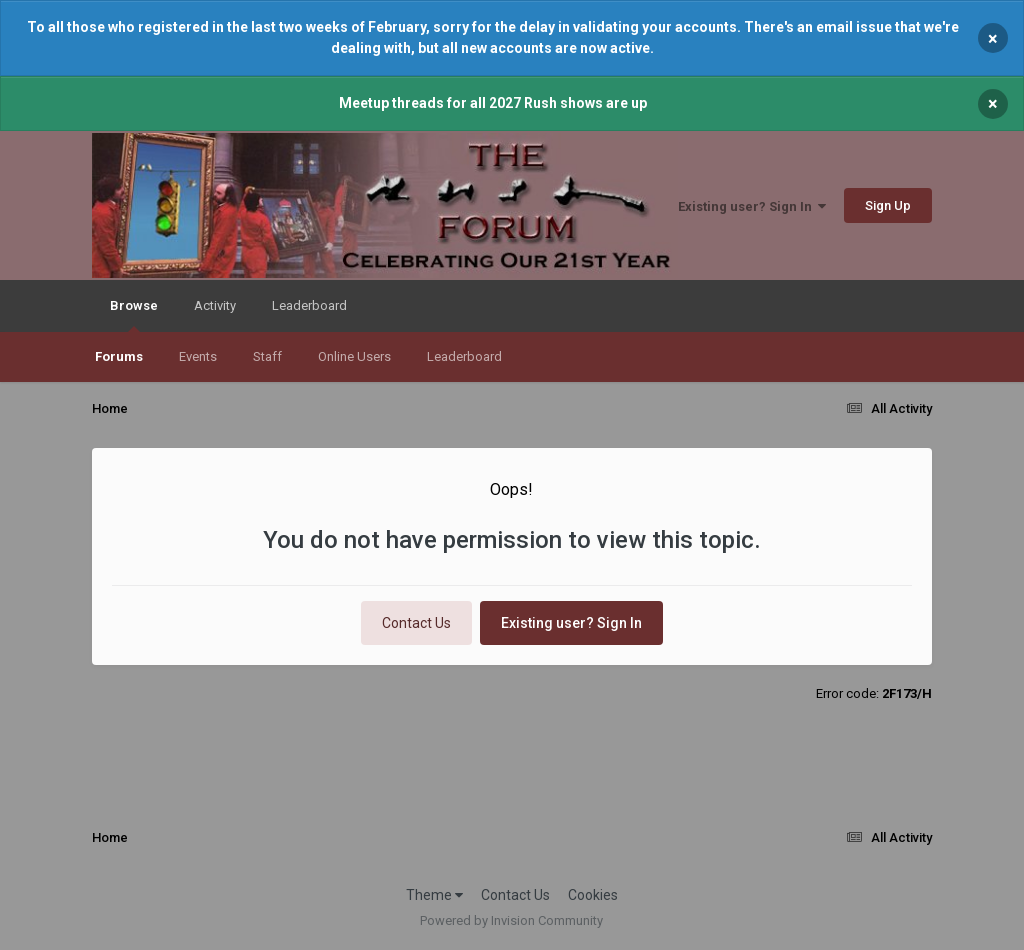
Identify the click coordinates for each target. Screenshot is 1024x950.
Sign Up (888, 205)
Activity (215, 305)
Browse (134, 315)
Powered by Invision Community (511, 920)
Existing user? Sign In (752, 206)
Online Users (354, 356)
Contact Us (416, 623)
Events (198, 356)
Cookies (593, 895)
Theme (434, 895)
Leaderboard (464, 356)
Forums (119, 356)
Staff (267, 356)
